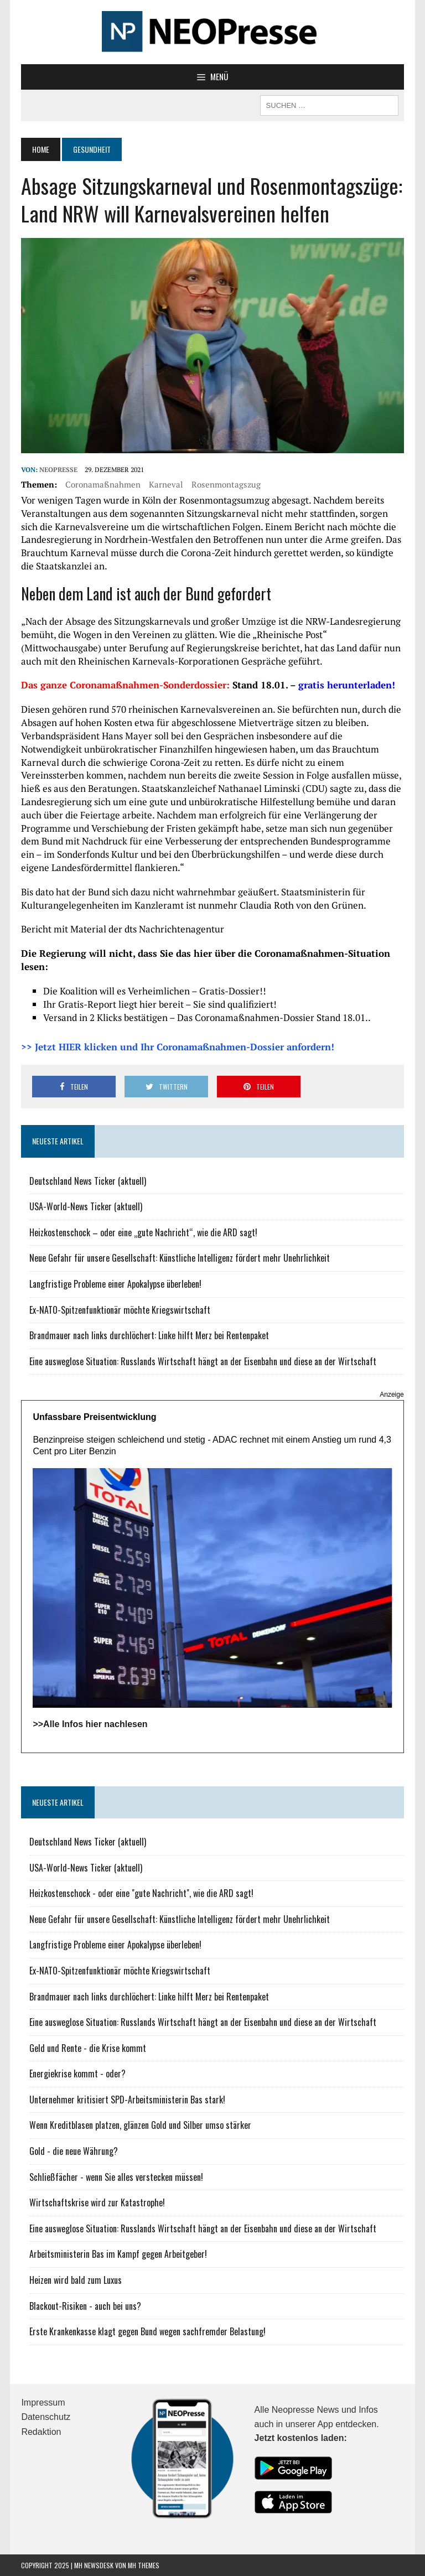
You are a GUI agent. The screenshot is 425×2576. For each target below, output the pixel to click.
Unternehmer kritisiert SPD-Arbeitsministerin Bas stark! (127, 2099)
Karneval (166, 484)
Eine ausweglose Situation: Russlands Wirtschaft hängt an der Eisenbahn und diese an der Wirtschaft (202, 1361)
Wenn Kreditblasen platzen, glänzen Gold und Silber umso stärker (140, 2125)
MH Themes (143, 2565)
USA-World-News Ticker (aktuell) (85, 1206)
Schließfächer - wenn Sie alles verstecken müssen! (116, 2177)
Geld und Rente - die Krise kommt (87, 2048)
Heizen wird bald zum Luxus (75, 2280)
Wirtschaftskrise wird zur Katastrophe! (97, 2202)
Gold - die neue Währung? (73, 2151)
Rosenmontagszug (226, 484)
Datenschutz (45, 2417)
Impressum (43, 2402)
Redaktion (41, 2432)
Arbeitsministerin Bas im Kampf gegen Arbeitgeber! (118, 2254)
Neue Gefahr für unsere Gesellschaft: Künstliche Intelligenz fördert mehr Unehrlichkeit (179, 1257)
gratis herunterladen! (346, 684)
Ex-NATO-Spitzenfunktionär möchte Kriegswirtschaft (119, 1309)
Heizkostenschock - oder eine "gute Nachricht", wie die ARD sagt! (141, 1893)
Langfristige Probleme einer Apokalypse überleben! (115, 1283)
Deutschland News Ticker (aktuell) (87, 1181)
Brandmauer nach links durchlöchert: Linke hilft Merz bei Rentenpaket (149, 1335)
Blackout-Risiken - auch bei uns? (85, 2306)
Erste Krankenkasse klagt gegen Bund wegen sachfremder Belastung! (147, 2331)
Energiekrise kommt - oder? (77, 2073)
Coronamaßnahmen (103, 484)
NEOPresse (58, 469)
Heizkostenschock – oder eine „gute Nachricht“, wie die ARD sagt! (143, 1232)
